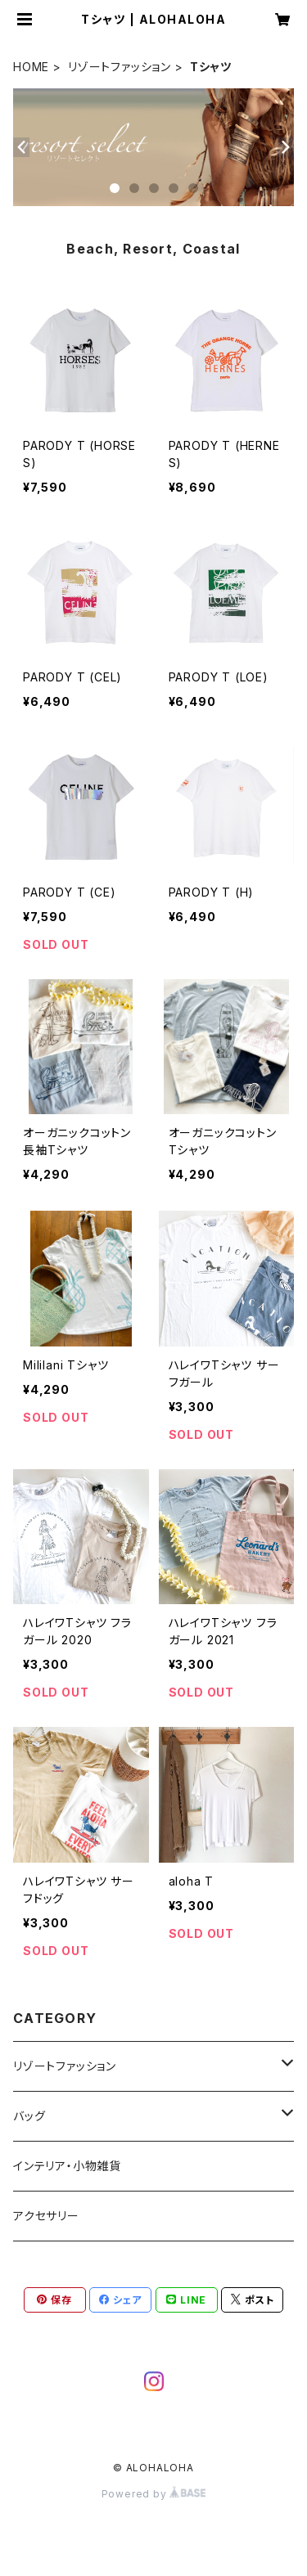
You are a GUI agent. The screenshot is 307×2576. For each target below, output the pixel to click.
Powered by (154, 2494)
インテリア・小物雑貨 (67, 2166)
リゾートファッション (119, 67)
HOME (31, 67)
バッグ (29, 2116)
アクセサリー (46, 2216)
